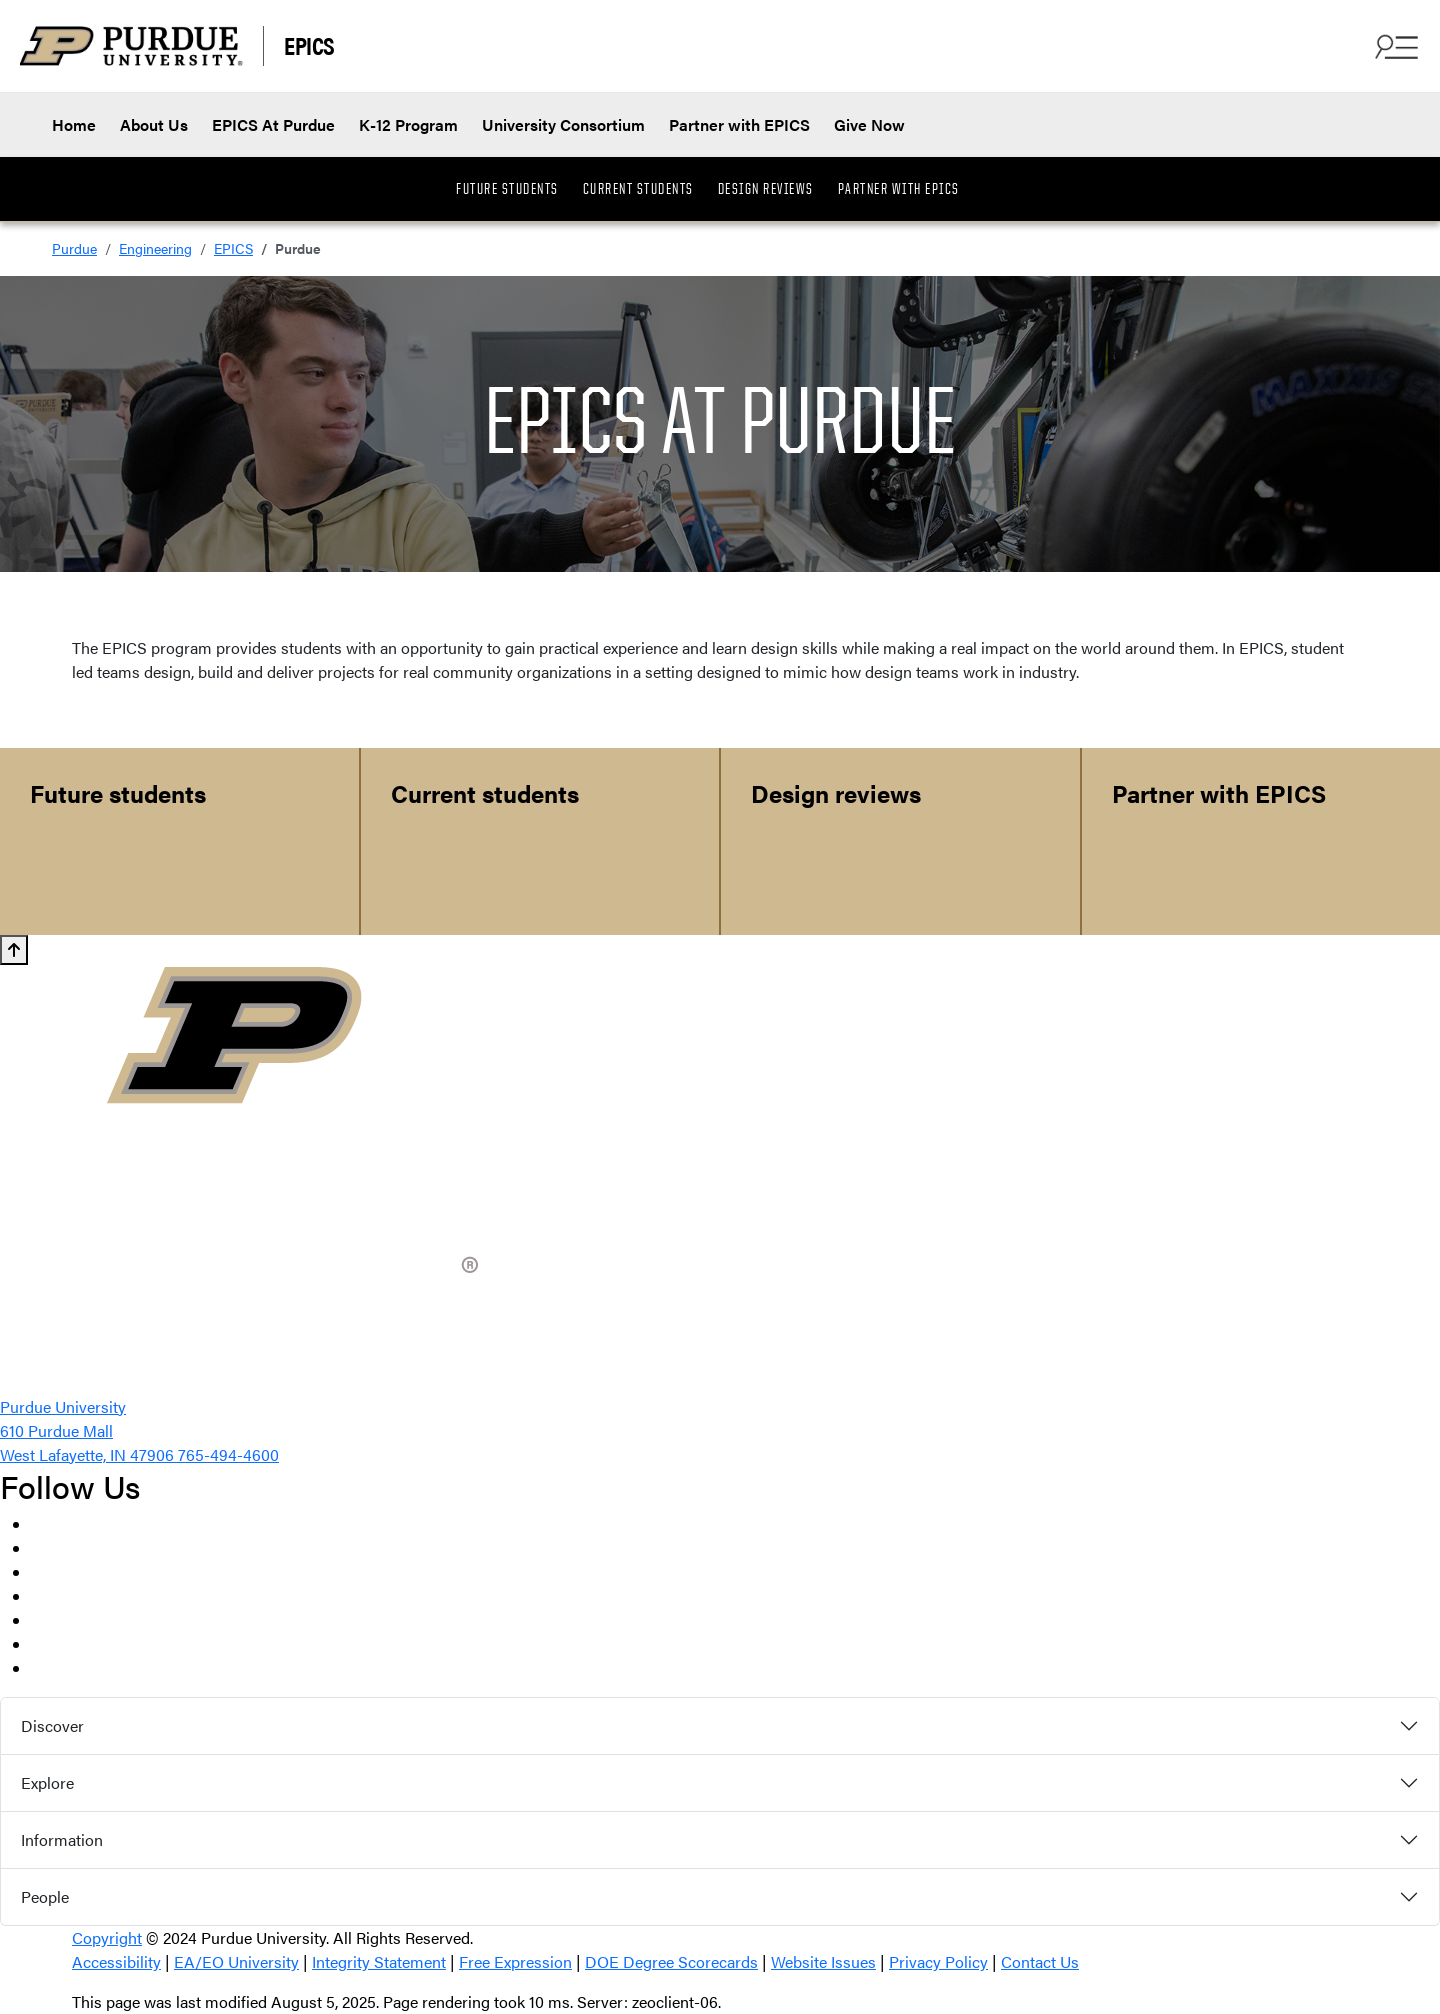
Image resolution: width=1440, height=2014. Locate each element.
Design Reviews (766, 189)
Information (62, 1839)
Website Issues (823, 1961)
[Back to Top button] (14, 950)
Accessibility (116, 1961)
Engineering (155, 248)
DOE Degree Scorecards (671, 1961)
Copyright (107, 1937)
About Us (154, 124)
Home (74, 124)
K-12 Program (408, 124)
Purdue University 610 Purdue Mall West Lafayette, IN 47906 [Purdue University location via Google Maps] (89, 1430)
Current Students (638, 189)
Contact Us (1040, 1961)
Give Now (869, 124)
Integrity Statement (379, 1961)
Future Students (507, 189)
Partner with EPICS (739, 124)
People (45, 1896)
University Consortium (563, 124)
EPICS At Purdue (273, 124)
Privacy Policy (938, 1961)
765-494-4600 (228, 1454)
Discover (52, 1725)
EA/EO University (236, 1961)
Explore (47, 1782)
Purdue (74, 248)
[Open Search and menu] (1394, 46)
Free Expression (515, 1961)
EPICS (309, 44)
